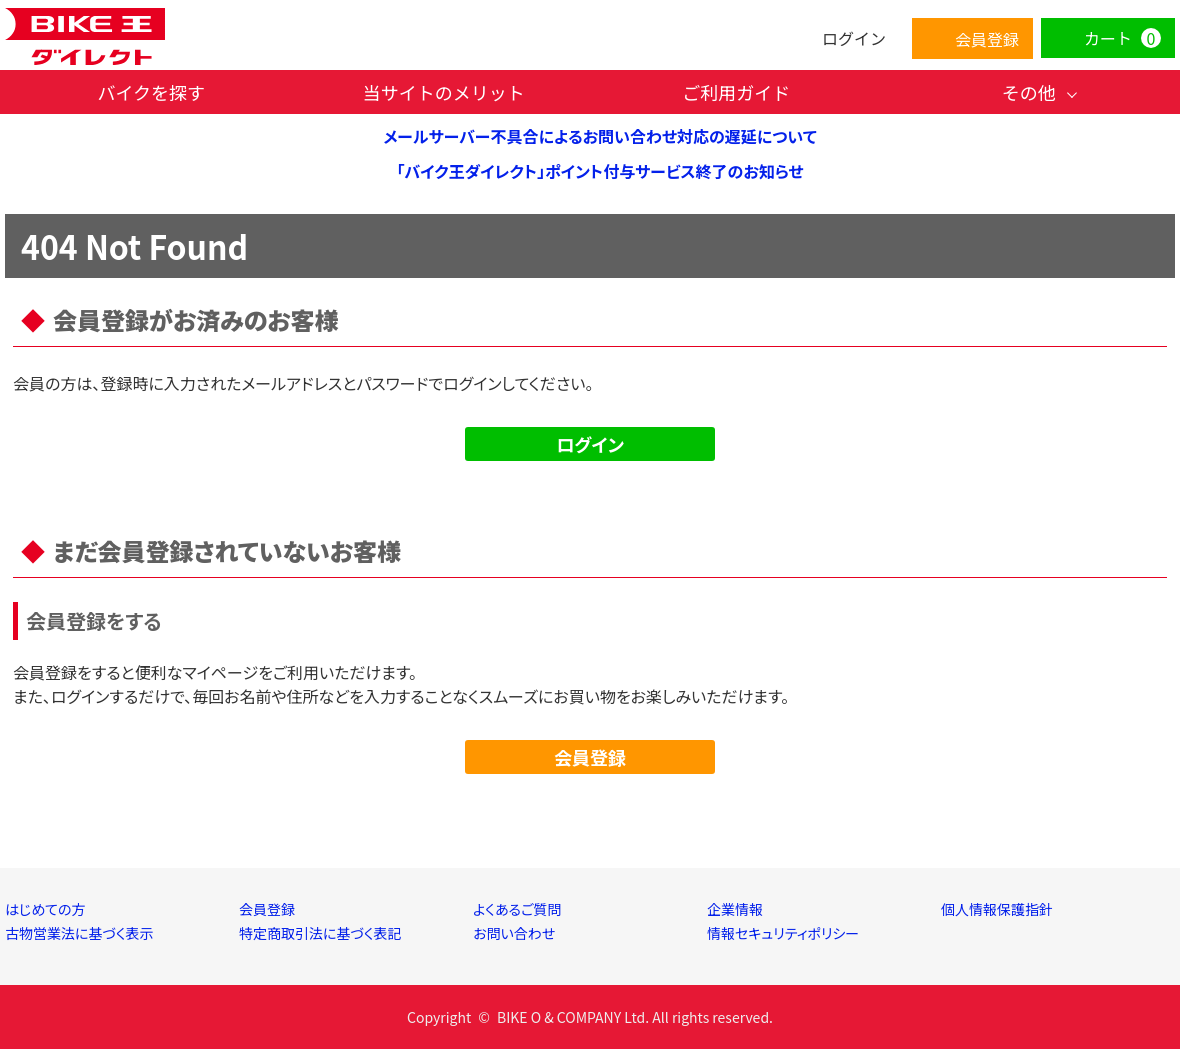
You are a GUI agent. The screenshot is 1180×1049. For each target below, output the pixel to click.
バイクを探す (151, 92)
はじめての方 (45, 909)
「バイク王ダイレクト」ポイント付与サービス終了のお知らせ (599, 171)
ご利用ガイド (736, 92)
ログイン (590, 444)
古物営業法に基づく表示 (79, 933)
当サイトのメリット (444, 92)
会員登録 (590, 757)
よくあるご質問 (517, 909)
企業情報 (735, 909)
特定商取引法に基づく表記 (320, 933)
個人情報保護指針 (997, 909)
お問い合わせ (514, 933)
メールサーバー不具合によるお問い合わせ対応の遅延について (599, 136)
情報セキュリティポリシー (783, 933)
